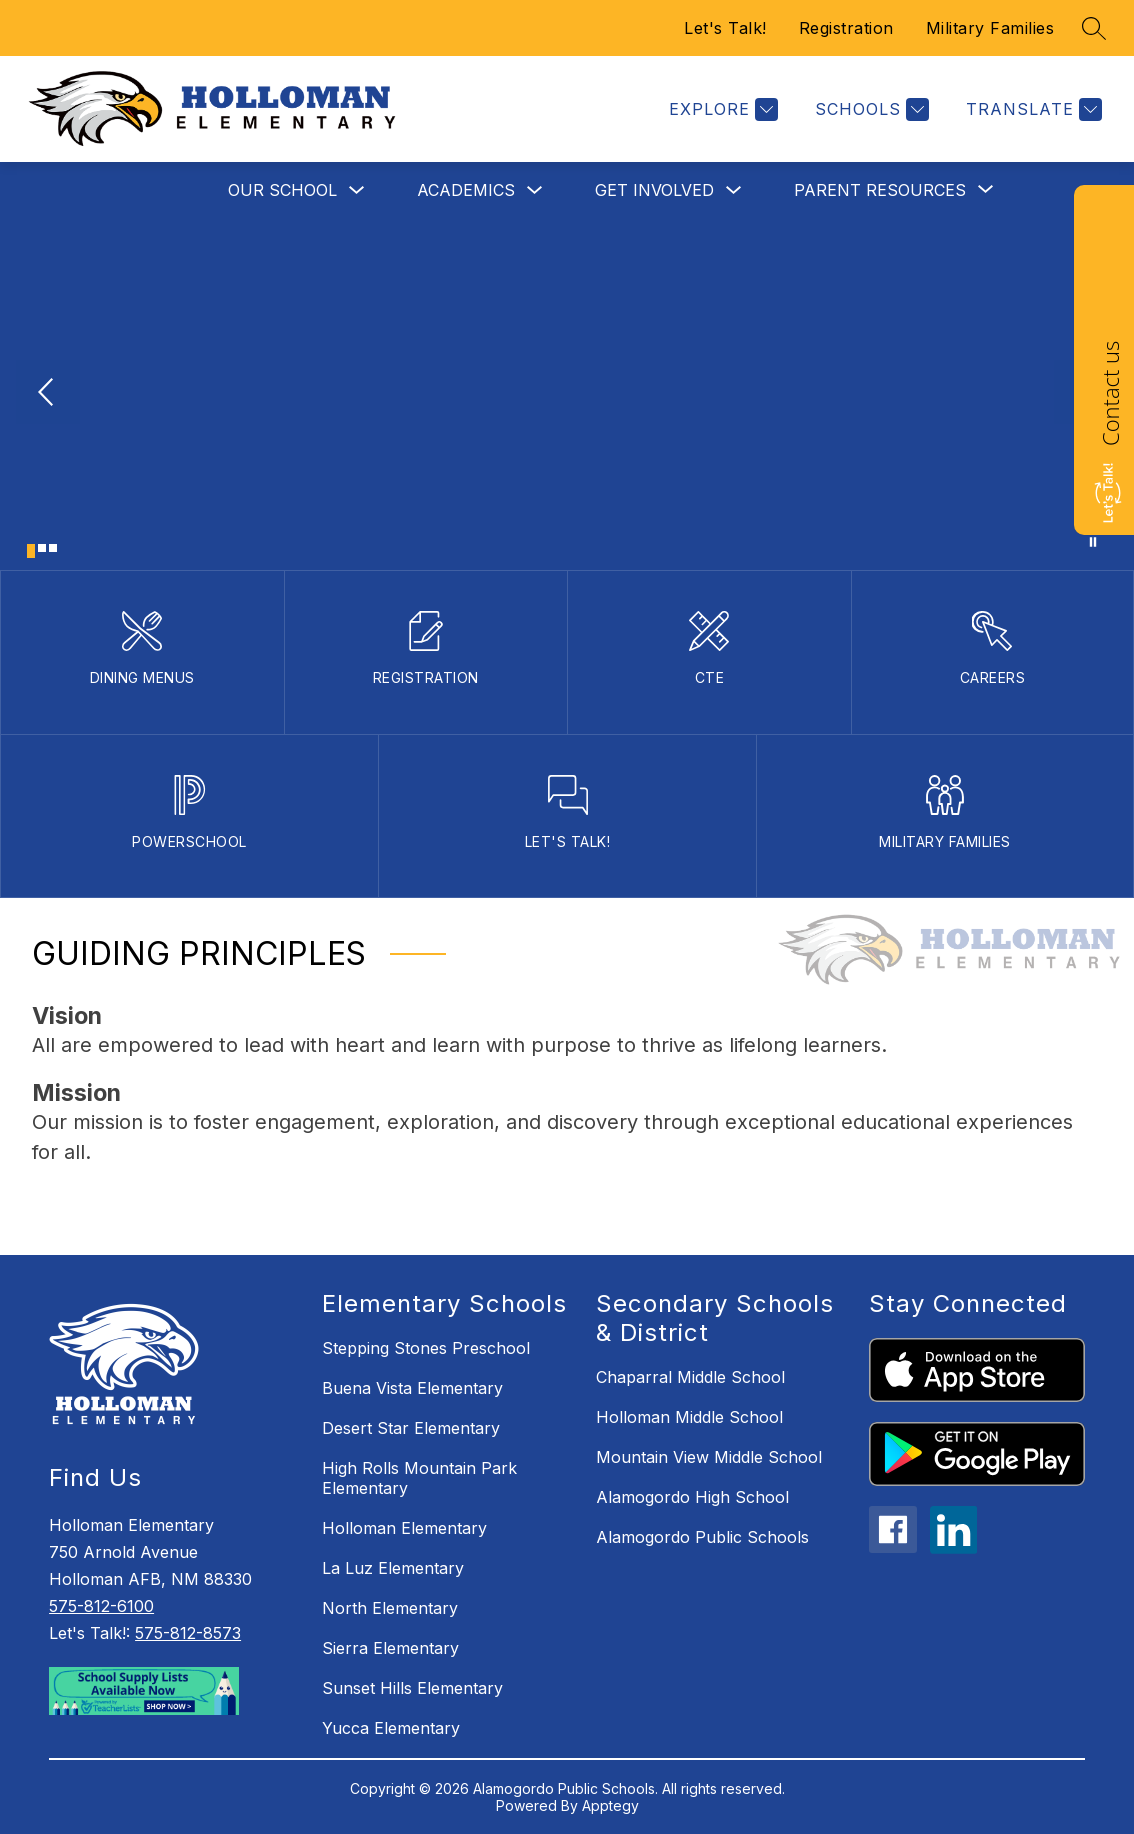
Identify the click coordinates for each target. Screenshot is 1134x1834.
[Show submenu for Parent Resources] (880, 190)
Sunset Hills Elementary (412, 1688)
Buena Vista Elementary (412, 1388)
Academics (466, 190)
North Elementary (390, 1608)
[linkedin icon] (954, 1548)
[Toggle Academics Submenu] (535, 190)
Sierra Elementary (390, 1648)
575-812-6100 (101, 1606)
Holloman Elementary (404, 1528)
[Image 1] (31, 551)
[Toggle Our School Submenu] (357, 190)
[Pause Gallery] (1093, 542)
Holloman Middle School (689, 1417)
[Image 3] (53, 548)
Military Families (990, 28)
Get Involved (654, 190)
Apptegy (610, 1805)
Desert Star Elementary (411, 1428)
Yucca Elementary (391, 1728)
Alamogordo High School (692, 1497)
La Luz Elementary (393, 1568)
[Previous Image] (48, 394)
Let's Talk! (725, 28)
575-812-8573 (188, 1633)
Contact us (1110, 393)
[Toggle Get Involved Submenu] (734, 190)
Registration (846, 28)
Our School (282, 190)
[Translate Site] (1031, 109)
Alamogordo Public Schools (702, 1537)
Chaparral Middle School (690, 1377)
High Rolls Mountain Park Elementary (419, 1478)
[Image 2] (42, 548)
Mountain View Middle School (709, 1457)
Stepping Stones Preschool (426, 1348)
